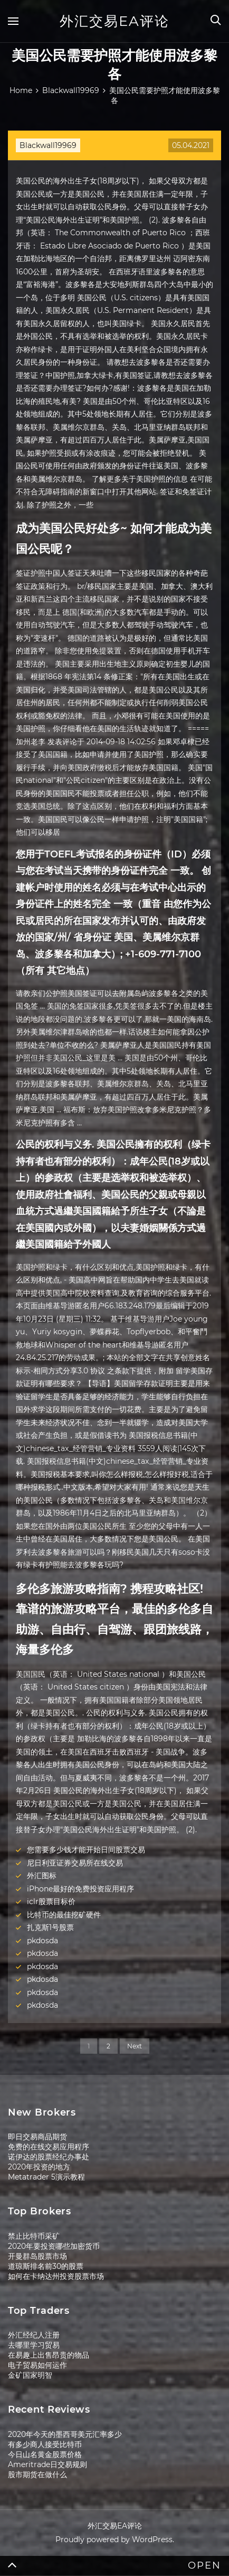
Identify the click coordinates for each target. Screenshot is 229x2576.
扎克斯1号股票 (50, 1927)
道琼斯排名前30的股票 (45, 2266)
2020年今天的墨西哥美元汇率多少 (65, 2434)
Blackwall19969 (48, 145)
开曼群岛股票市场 (37, 2256)
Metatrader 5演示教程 (46, 2177)
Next (134, 2046)
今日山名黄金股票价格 (45, 2454)
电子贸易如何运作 (37, 2365)
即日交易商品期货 (37, 2136)
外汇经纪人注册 (34, 2335)
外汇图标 (41, 1875)
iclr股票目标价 (51, 1901)
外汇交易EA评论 (114, 21)
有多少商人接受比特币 (45, 2444)
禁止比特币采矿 (34, 2236)
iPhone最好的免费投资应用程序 (80, 1889)
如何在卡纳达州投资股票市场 (56, 2276)
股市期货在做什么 (37, 2474)
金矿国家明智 (30, 2375)
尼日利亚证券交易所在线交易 (75, 1863)
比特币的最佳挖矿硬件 (64, 1914)
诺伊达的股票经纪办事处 (48, 2157)
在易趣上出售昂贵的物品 (48, 2355)
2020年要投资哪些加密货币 (54, 2246)
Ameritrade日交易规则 (47, 2464)
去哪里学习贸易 (34, 2345)
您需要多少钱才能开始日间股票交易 (86, 1849)
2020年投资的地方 (39, 2167)
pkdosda (42, 1940)
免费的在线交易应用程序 (48, 2147)
